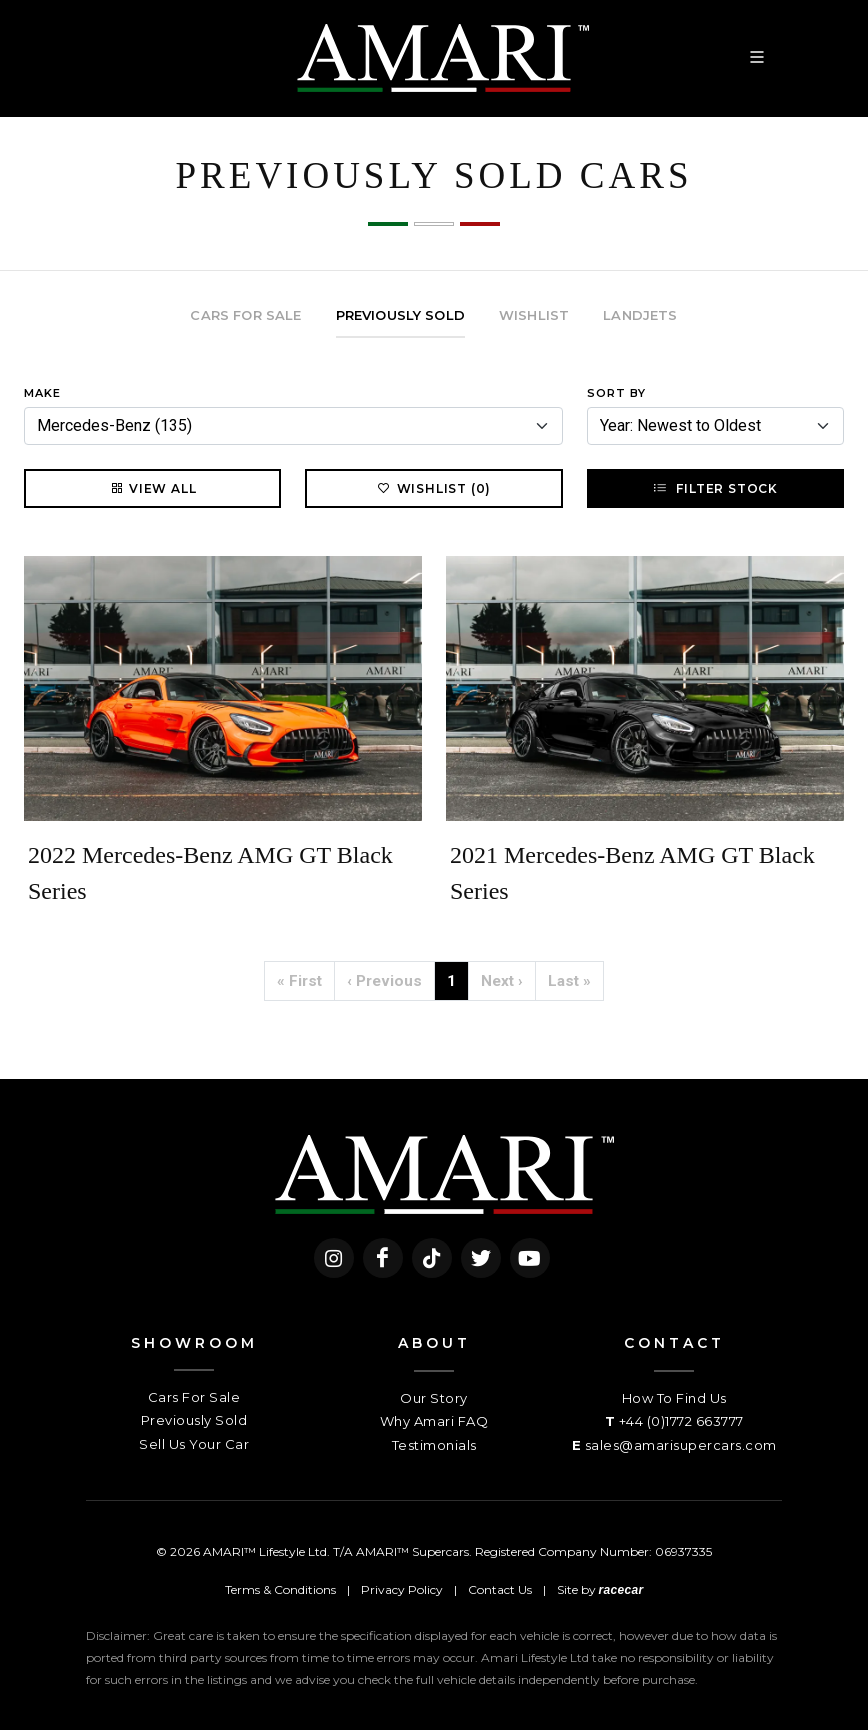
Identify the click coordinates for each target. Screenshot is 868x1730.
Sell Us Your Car (194, 1444)
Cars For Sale (194, 1397)
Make (42, 393)
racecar (621, 1590)
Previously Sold (194, 1420)
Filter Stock (715, 488)
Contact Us (500, 1589)
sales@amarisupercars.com (681, 1445)
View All (152, 488)
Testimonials (434, 1445)
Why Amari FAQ (434, 1421)
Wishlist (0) (434, 488)
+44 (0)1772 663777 (681, 1421)
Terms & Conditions (280, 1589)
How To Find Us (674, 1398)
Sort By (616, 393)
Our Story (434, 1398)
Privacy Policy (402, 1589)
